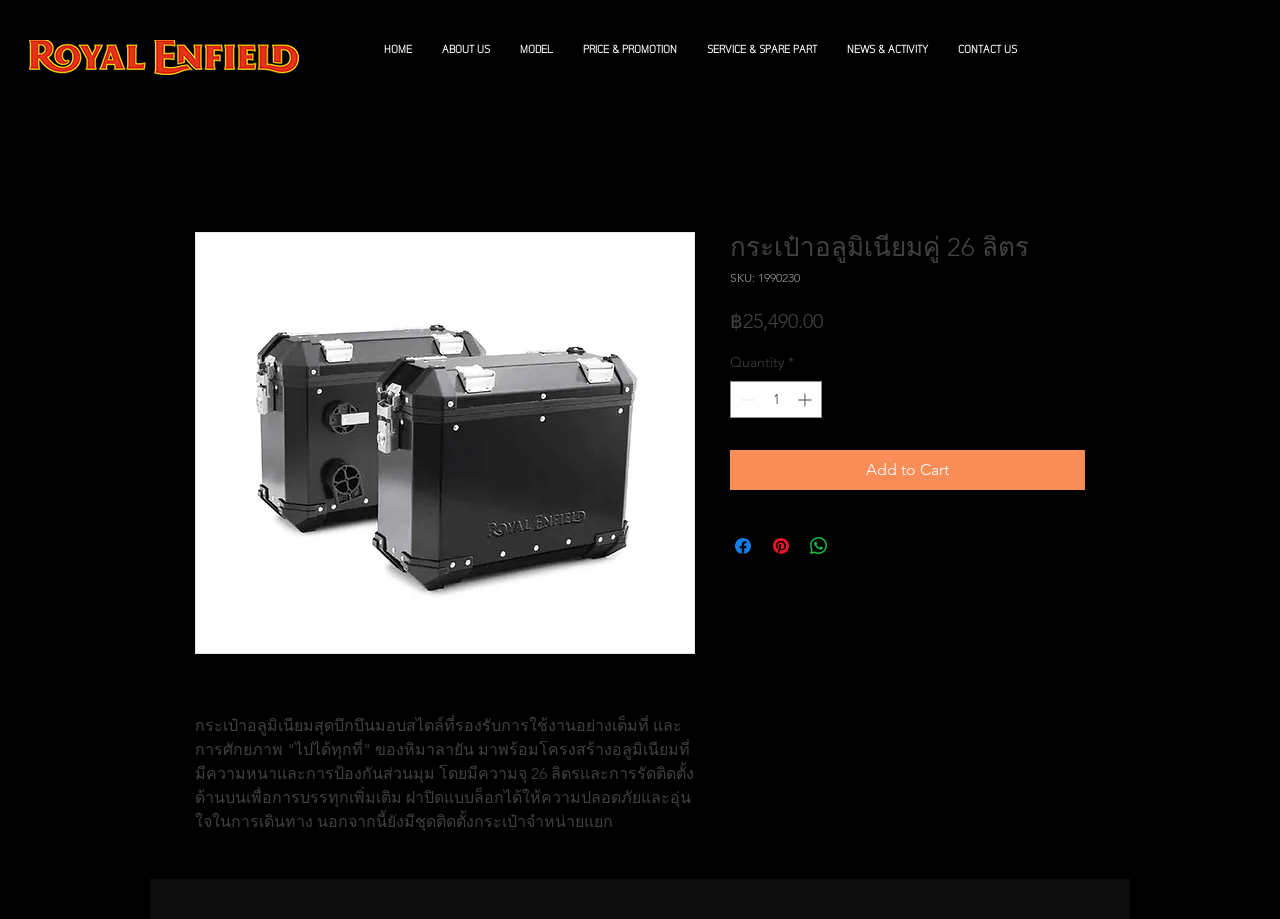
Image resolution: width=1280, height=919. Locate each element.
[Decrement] (745, 399)
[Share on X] (857, 546)
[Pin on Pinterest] (781, 546)
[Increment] (806, 399)
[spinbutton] (776, 399)
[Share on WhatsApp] (819, 546)
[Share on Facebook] (743, 546)
